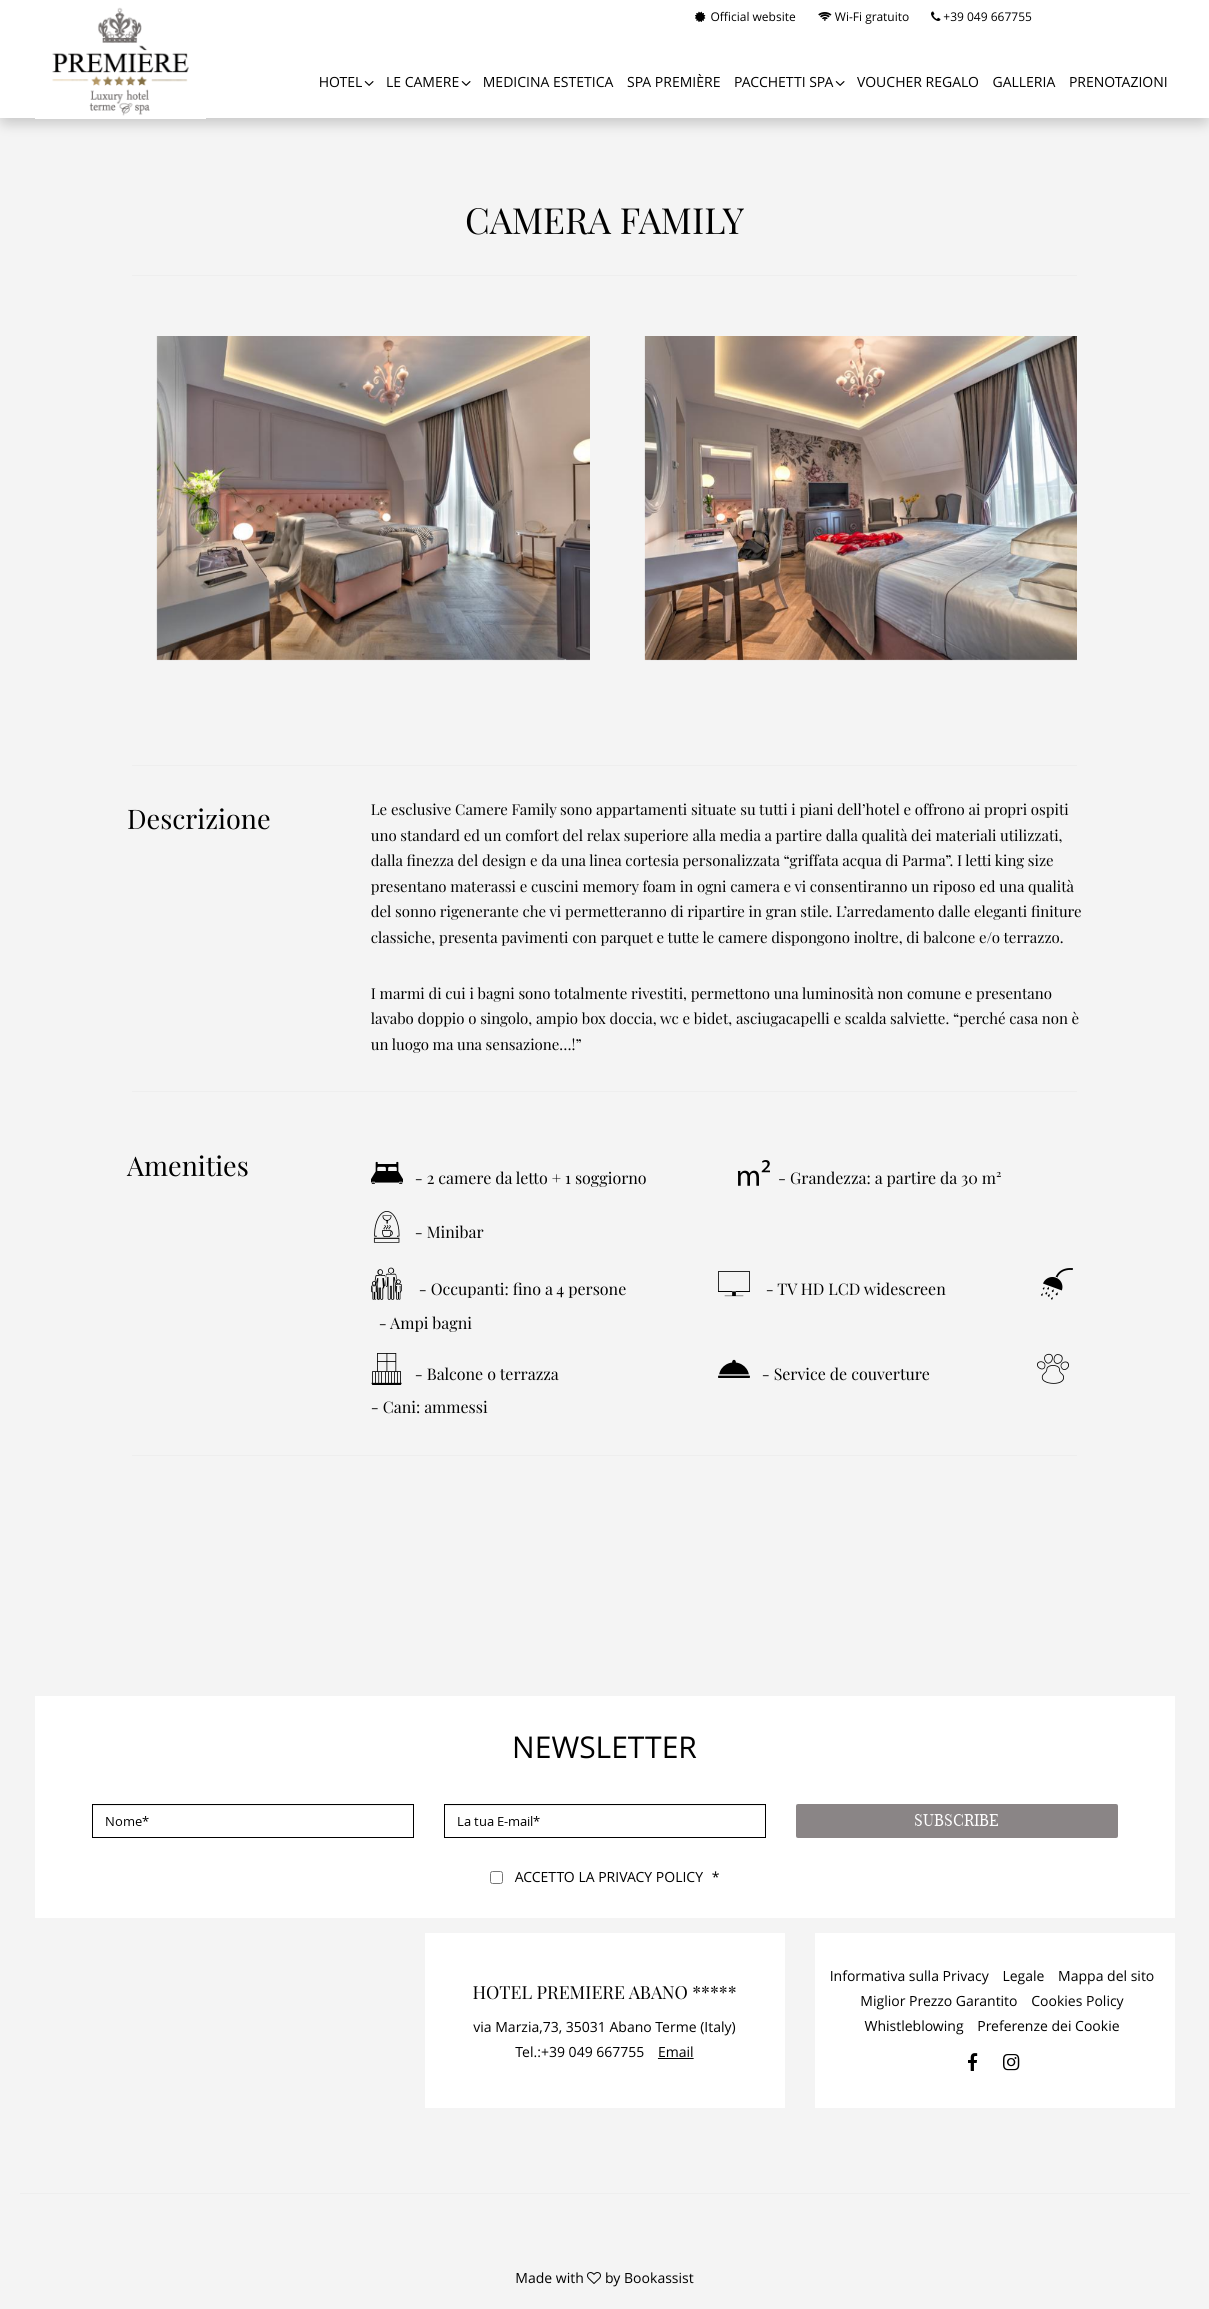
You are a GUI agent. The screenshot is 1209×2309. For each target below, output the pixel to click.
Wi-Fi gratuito (864, 17)
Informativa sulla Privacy (909, 1976)
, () (604, 2027)
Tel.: (579, 2052)
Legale (1023, 1976)
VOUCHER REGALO (918, 82)
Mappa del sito (1106, 1976)
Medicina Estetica (548, 82)
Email (676, 2052)
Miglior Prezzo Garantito (938, 2001)
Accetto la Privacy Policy (609, 1877)
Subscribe (956, 1821)
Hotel (341, 82)
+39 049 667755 (981, 17)
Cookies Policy (1077, 2001)
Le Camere (422, 82)
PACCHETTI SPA (783, 82)
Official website (745, 17)
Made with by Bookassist (604, 2278)
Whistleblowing (913, 2026)
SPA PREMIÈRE (674, 82)
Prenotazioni (1118, 82)
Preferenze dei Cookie (1048, 2026)
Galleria (1023, 82)
